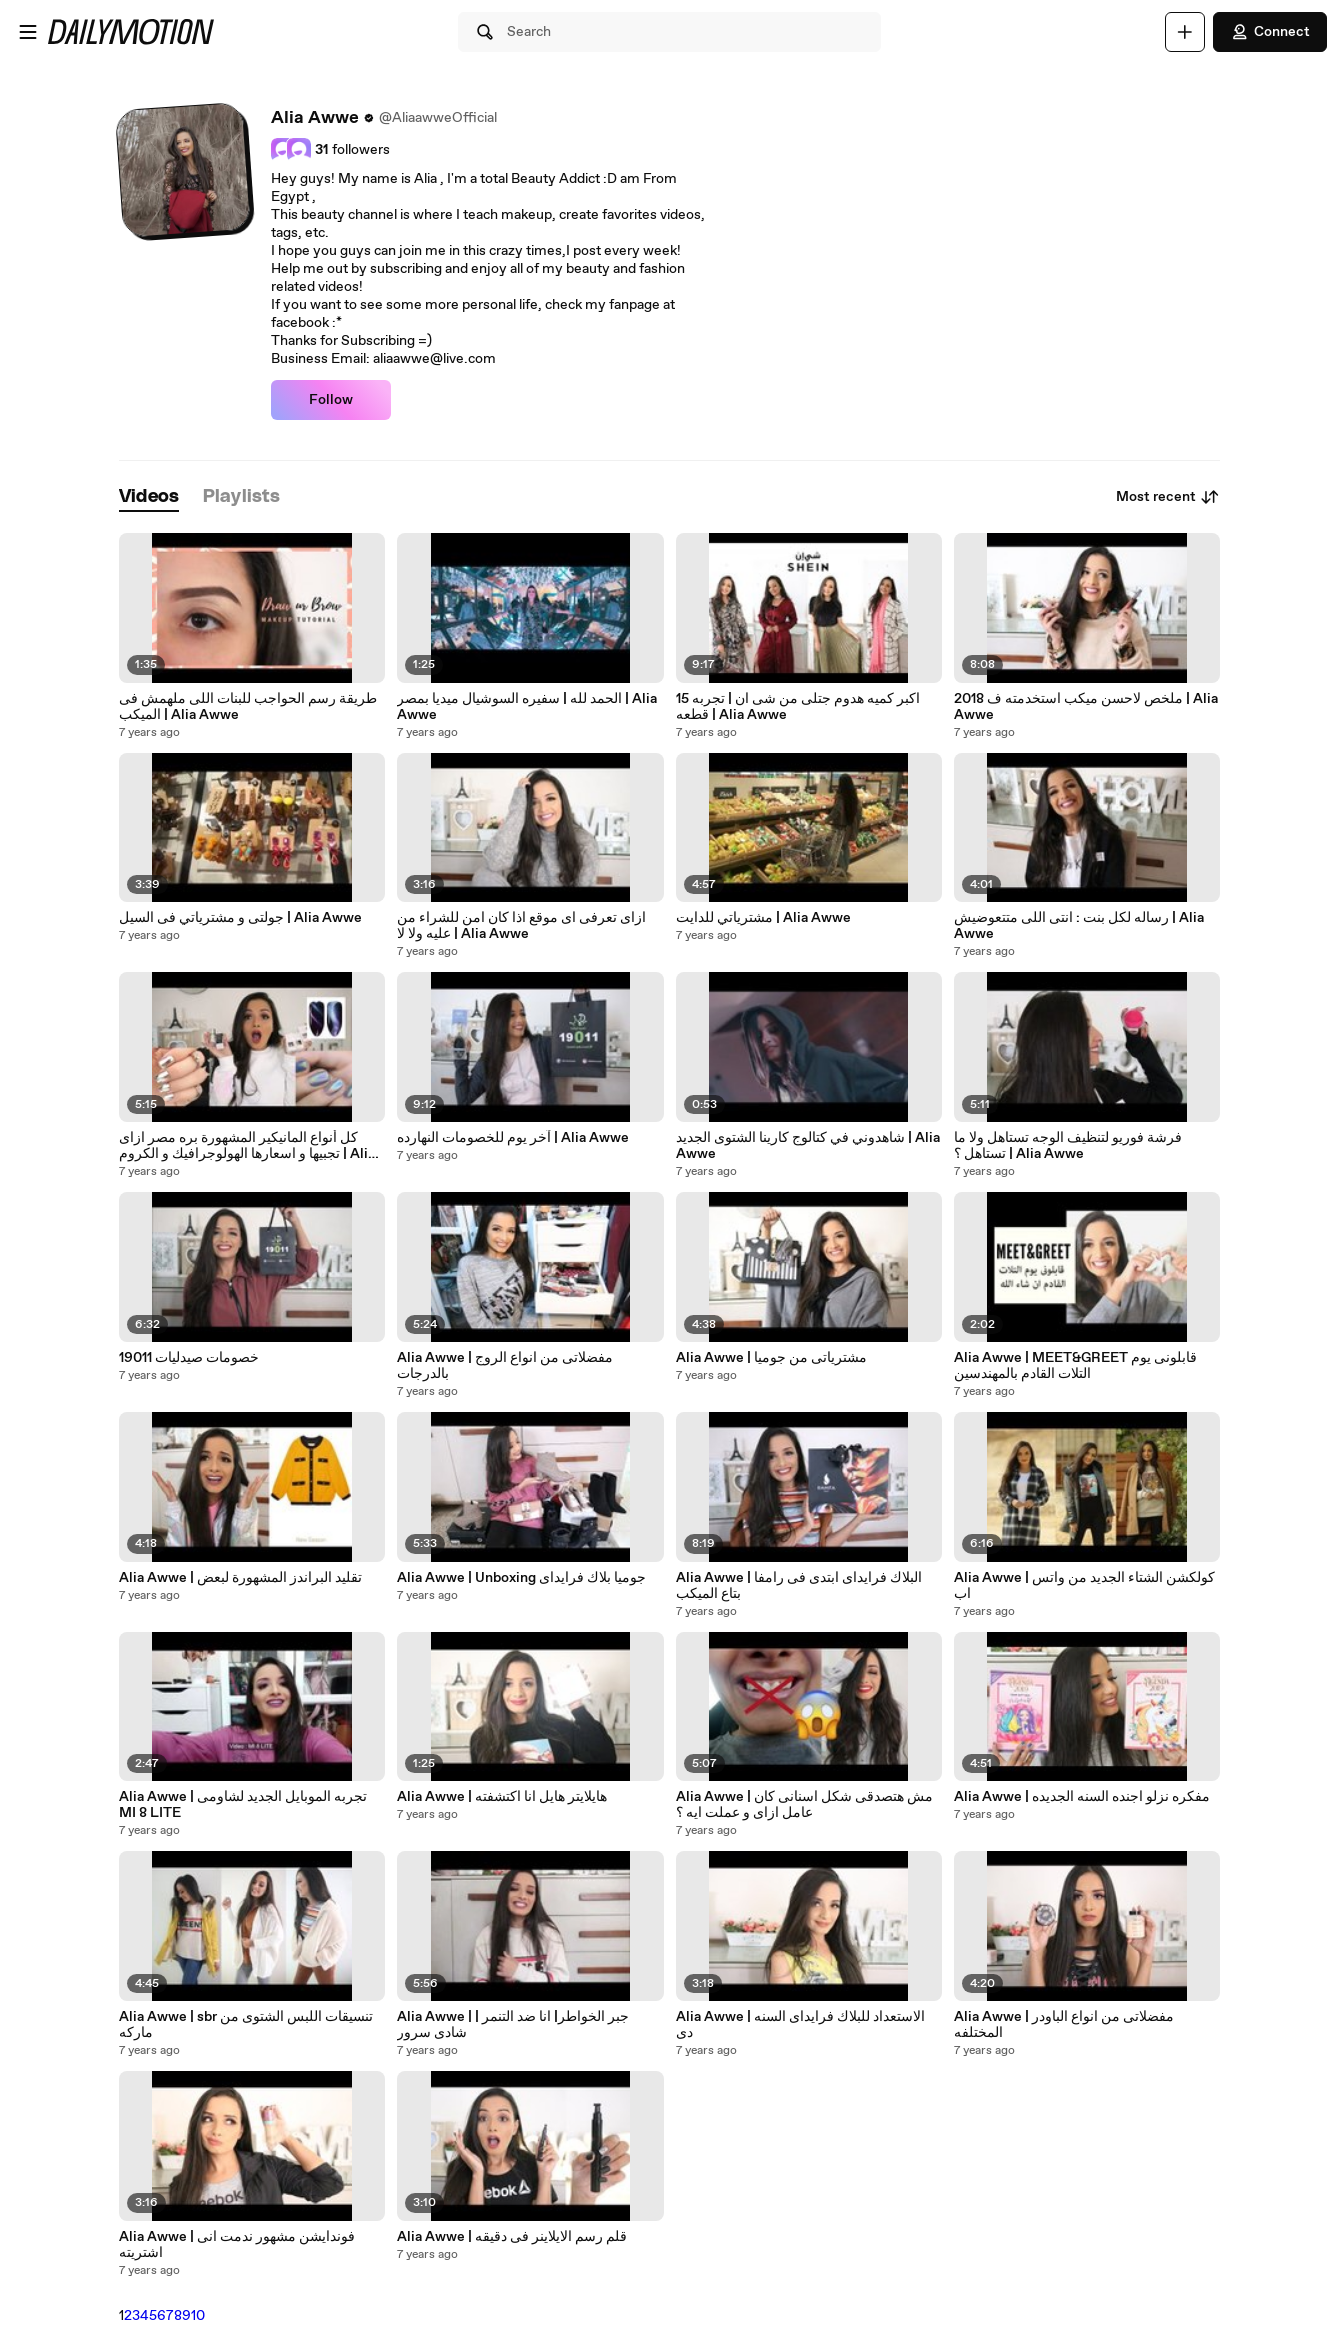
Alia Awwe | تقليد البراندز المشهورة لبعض (240, 1578)
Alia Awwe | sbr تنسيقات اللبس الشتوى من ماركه (246, 2025)
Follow (331, 400)
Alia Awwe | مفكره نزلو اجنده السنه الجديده (1082, 1797)
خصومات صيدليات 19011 (189, 1358)
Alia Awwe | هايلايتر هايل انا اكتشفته (502, 1797)
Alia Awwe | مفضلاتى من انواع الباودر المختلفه (1064, 2025)
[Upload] (1185, 32)
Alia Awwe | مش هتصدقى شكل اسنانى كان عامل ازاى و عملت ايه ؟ (804, 1805)
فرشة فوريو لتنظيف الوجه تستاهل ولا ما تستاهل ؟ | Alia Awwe (1068, 1146)
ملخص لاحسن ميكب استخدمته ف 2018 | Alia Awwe (1086, 707)
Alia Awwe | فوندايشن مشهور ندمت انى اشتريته (237, 2245)
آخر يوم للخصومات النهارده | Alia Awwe (513, 1138)
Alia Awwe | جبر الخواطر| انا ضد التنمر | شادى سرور (513, 2025)
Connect (1270, 32)
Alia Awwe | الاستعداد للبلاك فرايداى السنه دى (800, 2025)
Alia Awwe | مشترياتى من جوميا (771, 1358)
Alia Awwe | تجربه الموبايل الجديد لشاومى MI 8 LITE (243, 1805)
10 (198, 2316)
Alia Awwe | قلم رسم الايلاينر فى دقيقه (512, 2237)
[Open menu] (28, 32)
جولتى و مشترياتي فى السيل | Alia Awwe (240, 918)
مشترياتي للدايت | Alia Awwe (763, 918)
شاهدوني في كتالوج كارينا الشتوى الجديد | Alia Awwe (808, 1146)
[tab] (149, 497)
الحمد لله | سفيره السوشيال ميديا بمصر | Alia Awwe (527, 707)
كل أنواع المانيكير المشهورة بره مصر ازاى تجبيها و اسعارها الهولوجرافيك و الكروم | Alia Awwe (247, 1146)
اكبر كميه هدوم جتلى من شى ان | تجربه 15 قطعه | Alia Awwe (798, 707)
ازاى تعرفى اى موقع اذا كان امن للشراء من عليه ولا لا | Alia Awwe (521, 926)
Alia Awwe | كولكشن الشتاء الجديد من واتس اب (1084, 1586)
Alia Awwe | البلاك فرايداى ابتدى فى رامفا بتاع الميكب (799, 1586)
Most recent (1168, 497)
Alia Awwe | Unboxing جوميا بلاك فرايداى (521, 1578)
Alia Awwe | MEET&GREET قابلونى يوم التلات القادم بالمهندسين (1075, 1366)
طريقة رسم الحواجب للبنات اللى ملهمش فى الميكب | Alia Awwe (248, 707)
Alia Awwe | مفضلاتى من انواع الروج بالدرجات (505, 1366)
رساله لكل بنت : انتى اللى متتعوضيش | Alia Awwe (1079, 926)
